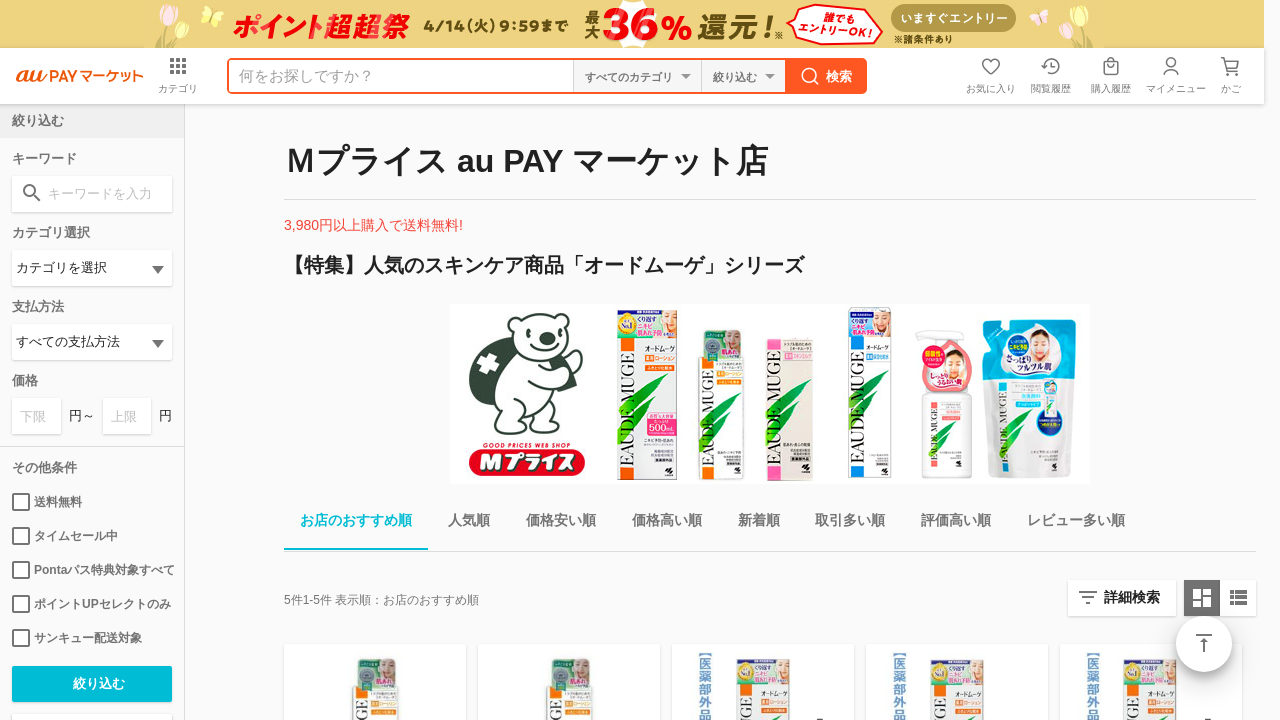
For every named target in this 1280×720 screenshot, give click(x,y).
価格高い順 (659, 523)
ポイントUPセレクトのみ (91, 604)
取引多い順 (842, 523)
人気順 (461, 523)
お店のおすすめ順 (348, 523)
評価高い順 (948, 523)
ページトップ (1204, 644)
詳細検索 (1132, 597)
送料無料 (47, 502)
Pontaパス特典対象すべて (92, 570)
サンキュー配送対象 (77, 638)
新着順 (751, 523)
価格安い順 (553, 523)
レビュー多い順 (1068, 523)
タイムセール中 (65, 536)
